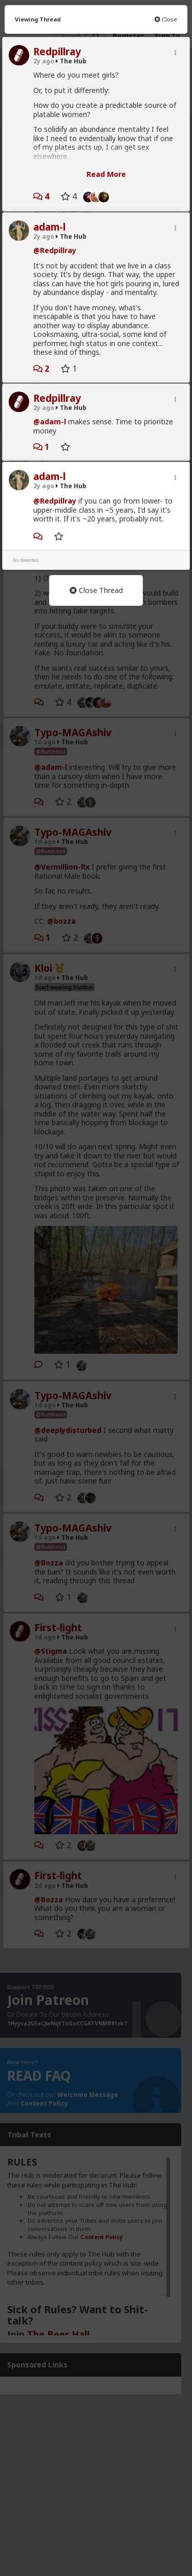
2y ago (43, 61)
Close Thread (96, 590)
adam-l (49, 227)
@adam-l (49, 421)
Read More (106, 174)
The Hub (71, 61)
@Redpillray (54, 250)
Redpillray (57, 51)
